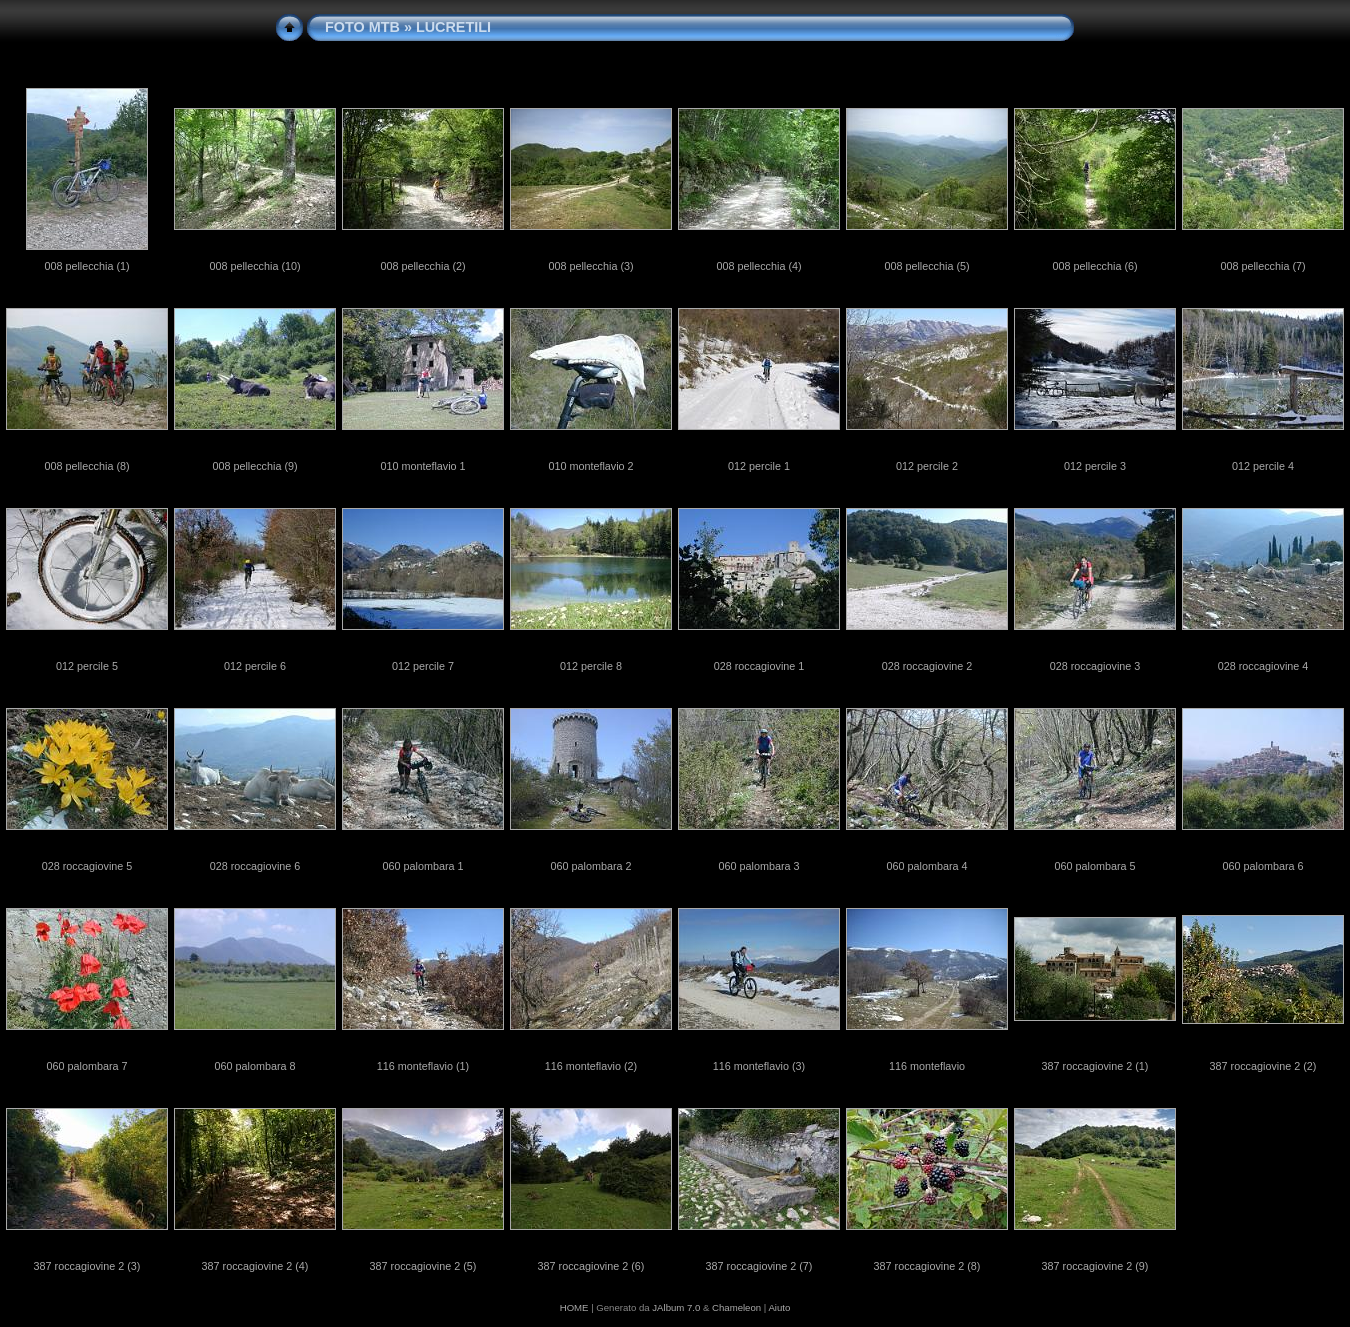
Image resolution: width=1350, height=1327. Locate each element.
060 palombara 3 (758, 866)
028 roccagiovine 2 (927, 666)
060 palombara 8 (254, 1066)
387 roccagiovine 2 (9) (1095, 1266)
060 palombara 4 (926, 866)
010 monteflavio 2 (590, 466)
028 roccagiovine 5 (87, 866)
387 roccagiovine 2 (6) (591, 1266)
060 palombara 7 (86, 1066)
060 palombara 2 (590, 866)
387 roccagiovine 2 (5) (423, 1266)
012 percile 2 (927, 466)
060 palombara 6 (1262, 866)
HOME (574, 1307)
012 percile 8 (591, 666)
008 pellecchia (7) (1262, 266)
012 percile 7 (423, 666)
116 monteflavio (927, 1066)
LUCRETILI (453, 27)
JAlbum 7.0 (676, 1307)
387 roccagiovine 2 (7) (759, 1266)
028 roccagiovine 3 (1095, 666)
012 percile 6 (255, 666)
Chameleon (736, 1307)
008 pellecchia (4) (758, 266)
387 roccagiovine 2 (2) (1263, 1066)
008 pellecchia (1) (86, 266)
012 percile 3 (1095, 466)
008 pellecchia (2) (422, 266)
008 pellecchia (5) (926, 266)
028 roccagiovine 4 (1263, 666)
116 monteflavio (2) (591, 1066)
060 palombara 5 (1094, 866)
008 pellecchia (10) (254, 266)
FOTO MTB (362, 27)
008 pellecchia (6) (1094, 266)
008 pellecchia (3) (590, 266)
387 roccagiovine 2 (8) (927, 1266)
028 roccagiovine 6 (255, 866)
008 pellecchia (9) (254, 466)
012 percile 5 (87, 666)
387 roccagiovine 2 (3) (87, 1266)
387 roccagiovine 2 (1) (1095, 1066)
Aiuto (779, 1307)
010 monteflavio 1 (422, 466)
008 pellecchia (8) (86, 466)
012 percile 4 (1263, 466)
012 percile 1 (759, 466)
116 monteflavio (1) (423, 1066)
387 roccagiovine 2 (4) (255, 1266)
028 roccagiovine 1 (759, 666)
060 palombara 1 (422, 866)
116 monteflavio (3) (759, 1066)
